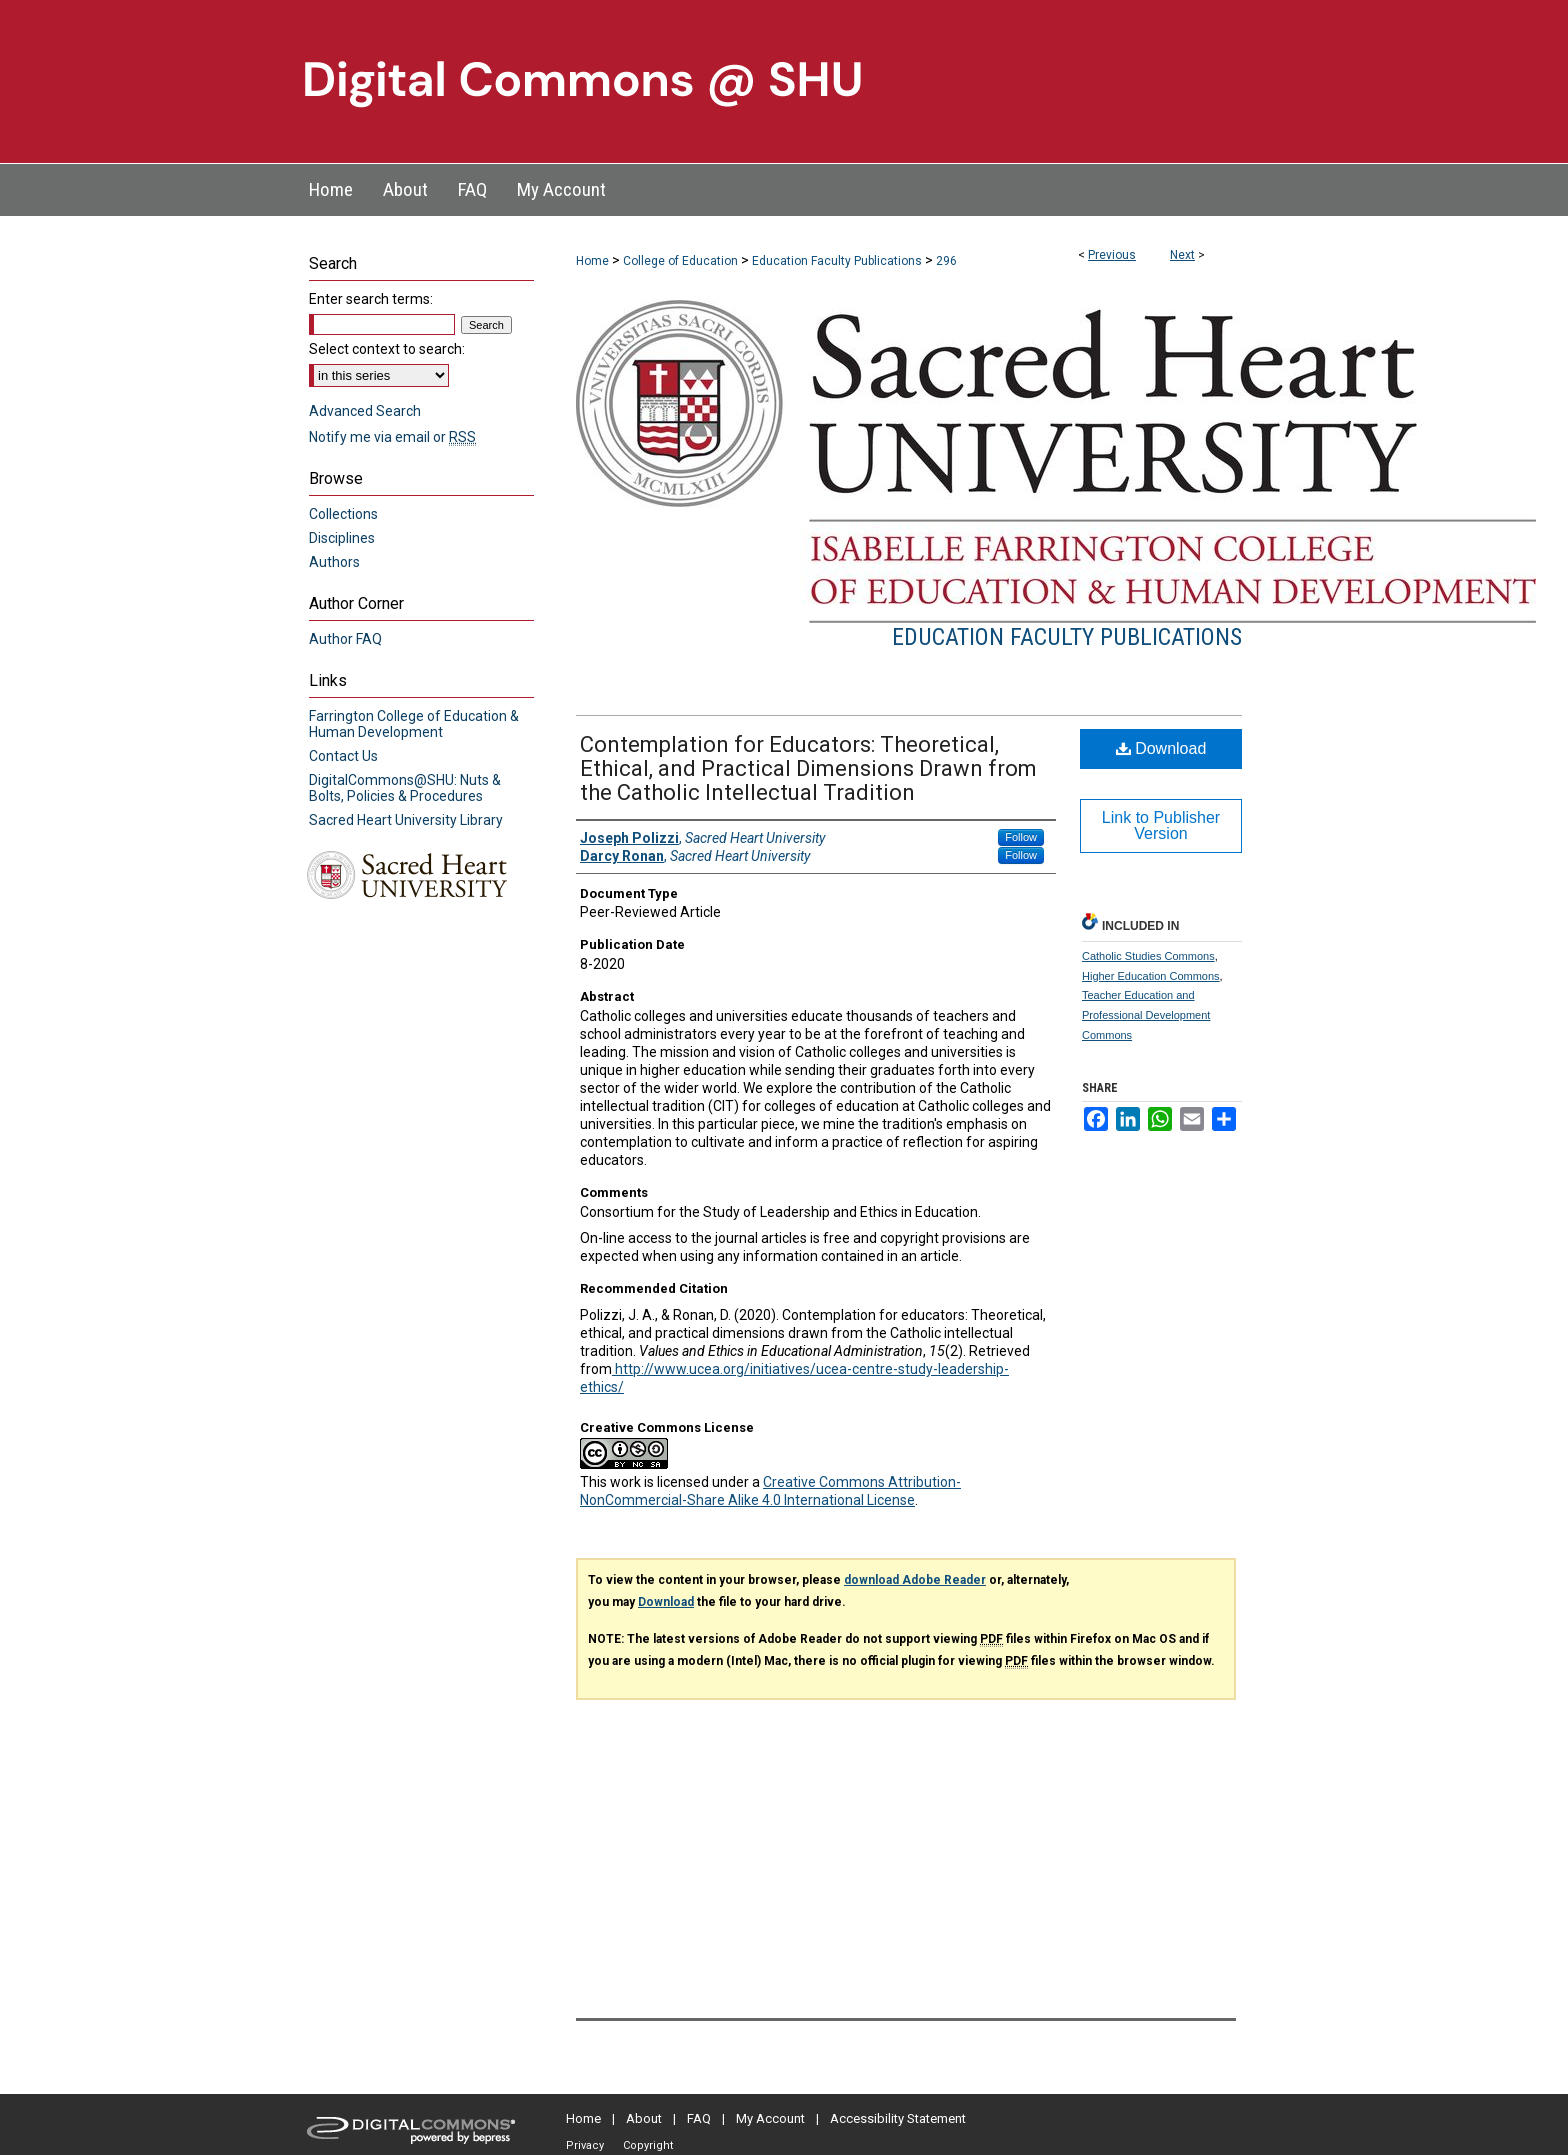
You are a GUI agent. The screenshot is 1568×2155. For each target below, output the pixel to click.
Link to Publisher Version (1161, 825)
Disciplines (342, 538)
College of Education (680, 261)
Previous (1112, 255)
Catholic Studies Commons (1148, 956)
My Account (770, 2118)
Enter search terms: (371, 299)
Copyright (648, 2145)
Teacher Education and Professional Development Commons (1146, 1015)
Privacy (585, 2145)
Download (1161, 748)
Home (592, 261)
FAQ (699, 2118)
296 (946, 261)
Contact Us (343, 756)
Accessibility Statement (898, 2118)
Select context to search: (387, 349)
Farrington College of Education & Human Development (414, 724)
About (644, 2118)
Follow (1021, 837)
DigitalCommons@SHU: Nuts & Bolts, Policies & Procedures (405, 788)
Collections (343, 514)
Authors (334, 562)
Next (1182, 255)
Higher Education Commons (1151, 976)
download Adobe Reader (915, 1580)
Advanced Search (365, 411)
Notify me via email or (392, 437)
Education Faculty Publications (837, 261)
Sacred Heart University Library (406, 820)
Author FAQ (345, 639)
